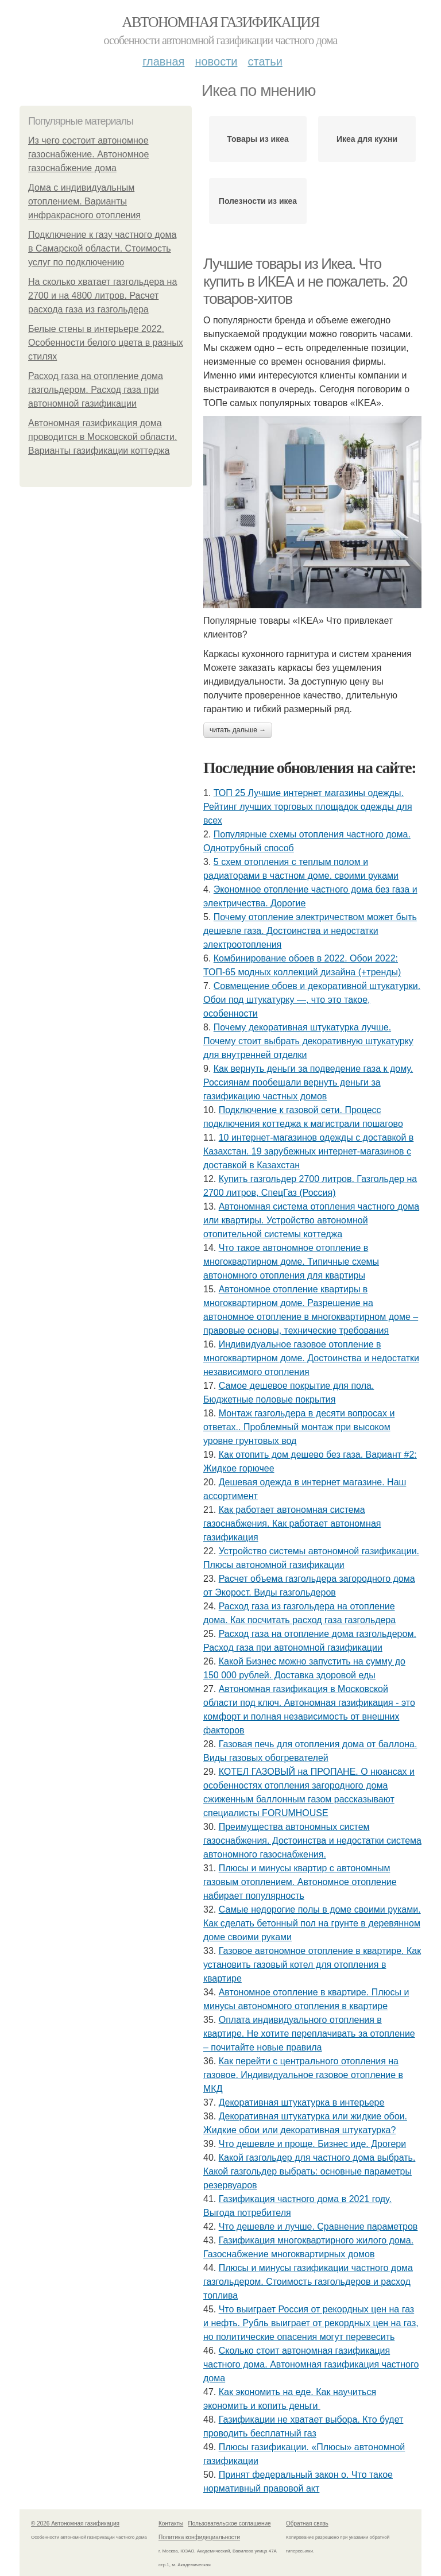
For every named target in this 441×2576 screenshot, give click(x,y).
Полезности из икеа (258, 201)
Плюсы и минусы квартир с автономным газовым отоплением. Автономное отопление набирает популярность (300, 1882)
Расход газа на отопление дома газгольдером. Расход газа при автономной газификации (95, 389)
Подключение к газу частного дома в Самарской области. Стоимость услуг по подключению (102, 248)
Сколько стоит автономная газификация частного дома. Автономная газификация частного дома (311, 2364)
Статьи (264, 61)
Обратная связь (307, 2523)
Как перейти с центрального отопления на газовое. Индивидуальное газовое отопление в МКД (303, 2075)
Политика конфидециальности (199, 2537)
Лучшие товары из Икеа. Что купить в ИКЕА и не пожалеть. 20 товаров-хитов (305, 281)
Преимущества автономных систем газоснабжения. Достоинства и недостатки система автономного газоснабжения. (312, 1840)
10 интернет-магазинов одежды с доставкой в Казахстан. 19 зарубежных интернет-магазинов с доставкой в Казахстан (308, 1151)
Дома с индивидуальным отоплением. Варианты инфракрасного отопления (84, 201)
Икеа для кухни (366, 139)
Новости (216, 61)
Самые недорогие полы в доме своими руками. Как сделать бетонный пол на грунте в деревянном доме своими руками (312, 1923)
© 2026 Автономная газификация (75, 2523)
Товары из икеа (257, 139)
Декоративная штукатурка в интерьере (302, 2102)
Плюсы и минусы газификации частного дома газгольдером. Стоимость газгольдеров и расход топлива (308, 2281)
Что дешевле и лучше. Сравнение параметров (318, 2226)
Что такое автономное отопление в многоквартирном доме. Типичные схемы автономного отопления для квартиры (291, 1261)
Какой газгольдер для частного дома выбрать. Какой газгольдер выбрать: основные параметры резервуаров (309, 2171)
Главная (163, 61)
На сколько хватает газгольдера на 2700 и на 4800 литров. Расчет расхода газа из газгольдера (102, 295)
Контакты (170, 2523)
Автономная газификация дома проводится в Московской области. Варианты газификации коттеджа (102, 436)
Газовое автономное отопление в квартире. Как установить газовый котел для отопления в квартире (312, 1964)
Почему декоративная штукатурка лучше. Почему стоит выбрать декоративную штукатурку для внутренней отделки (308, 1041)
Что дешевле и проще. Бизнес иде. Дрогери (312, 2144)
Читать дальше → (238, 730)
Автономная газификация (220, 22)
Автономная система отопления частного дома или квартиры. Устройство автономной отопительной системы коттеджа (311, 1220)
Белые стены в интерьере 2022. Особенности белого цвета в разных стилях (105, 342)
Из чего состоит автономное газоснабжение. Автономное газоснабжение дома (88, 154)
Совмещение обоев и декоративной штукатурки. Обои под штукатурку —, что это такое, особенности (311, 999)
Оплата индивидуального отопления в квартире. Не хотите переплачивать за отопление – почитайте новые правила (309, 2033)
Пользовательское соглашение (229, 2523)
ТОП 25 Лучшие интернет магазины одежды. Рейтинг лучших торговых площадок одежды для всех (307, 806)
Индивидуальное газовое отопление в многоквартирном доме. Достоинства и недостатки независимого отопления (311, 1358)
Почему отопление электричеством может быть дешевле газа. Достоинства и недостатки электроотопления (310, 930)
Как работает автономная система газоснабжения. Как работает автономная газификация (292, 1523)
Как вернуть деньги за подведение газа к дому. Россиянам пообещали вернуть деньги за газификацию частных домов (308, 1082)
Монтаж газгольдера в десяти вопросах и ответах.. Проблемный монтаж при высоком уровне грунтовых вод (298, 1427)
